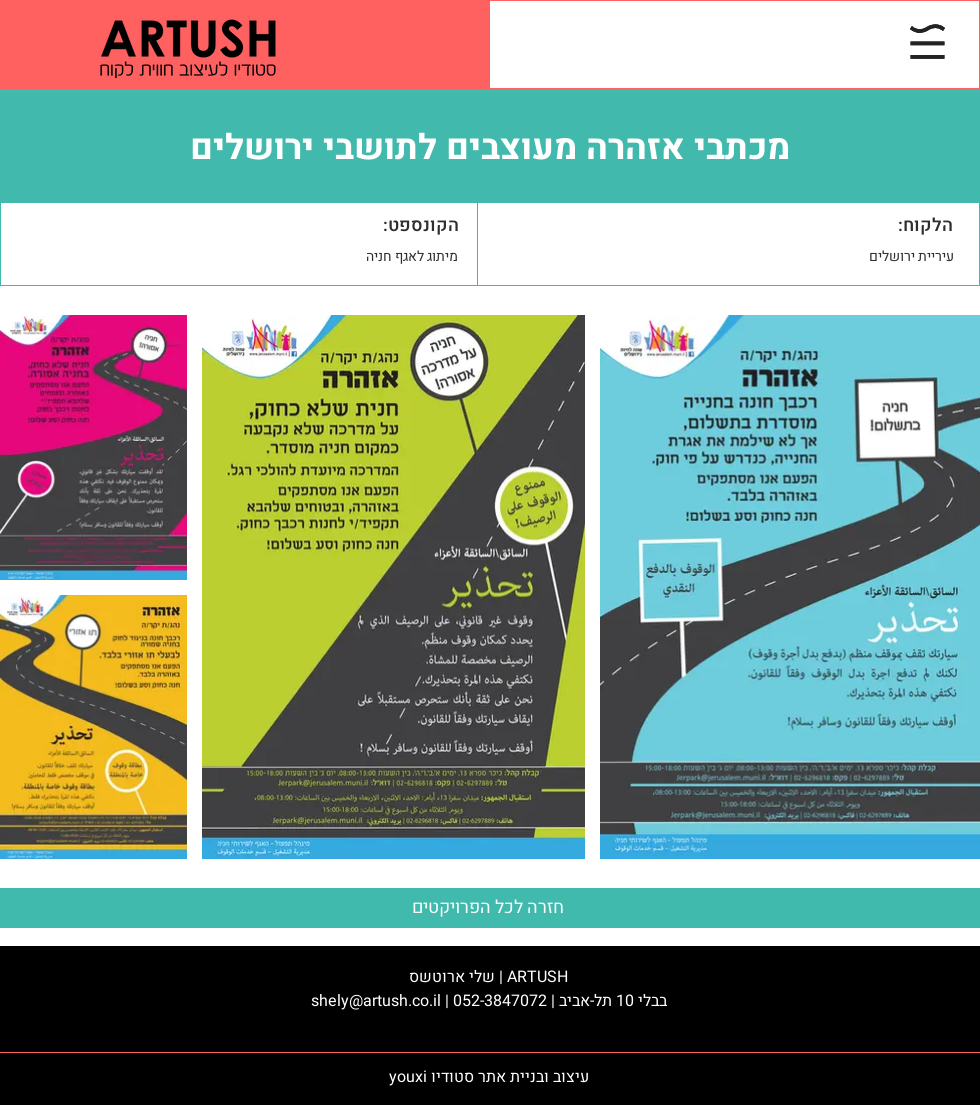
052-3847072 (500, 1001)
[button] (927, 41)
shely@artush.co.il (376, 1001)
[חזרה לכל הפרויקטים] (490, 908)
